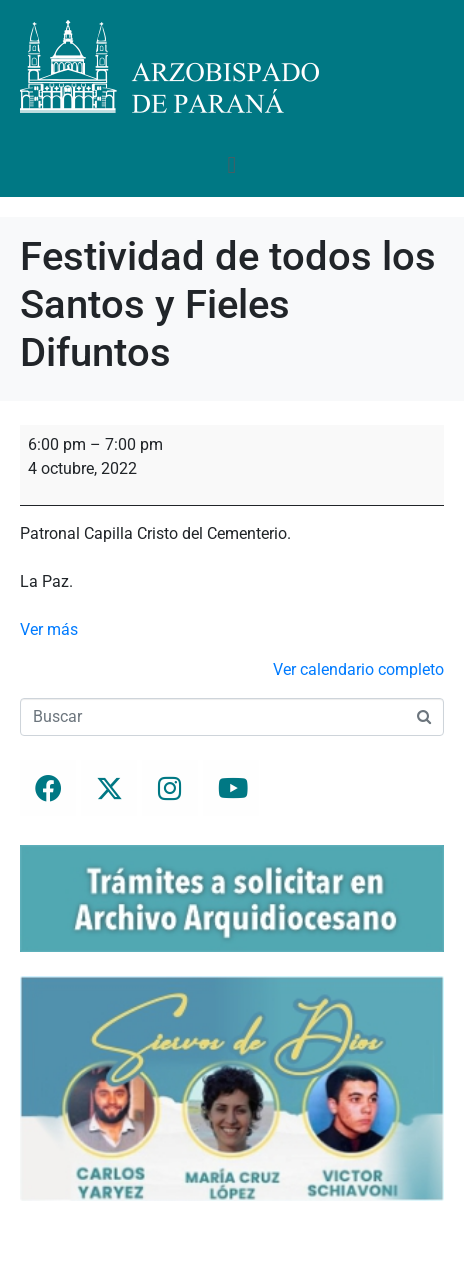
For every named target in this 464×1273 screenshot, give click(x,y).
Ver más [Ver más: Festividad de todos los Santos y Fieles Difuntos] (49, 629)
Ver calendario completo (358, 669)
